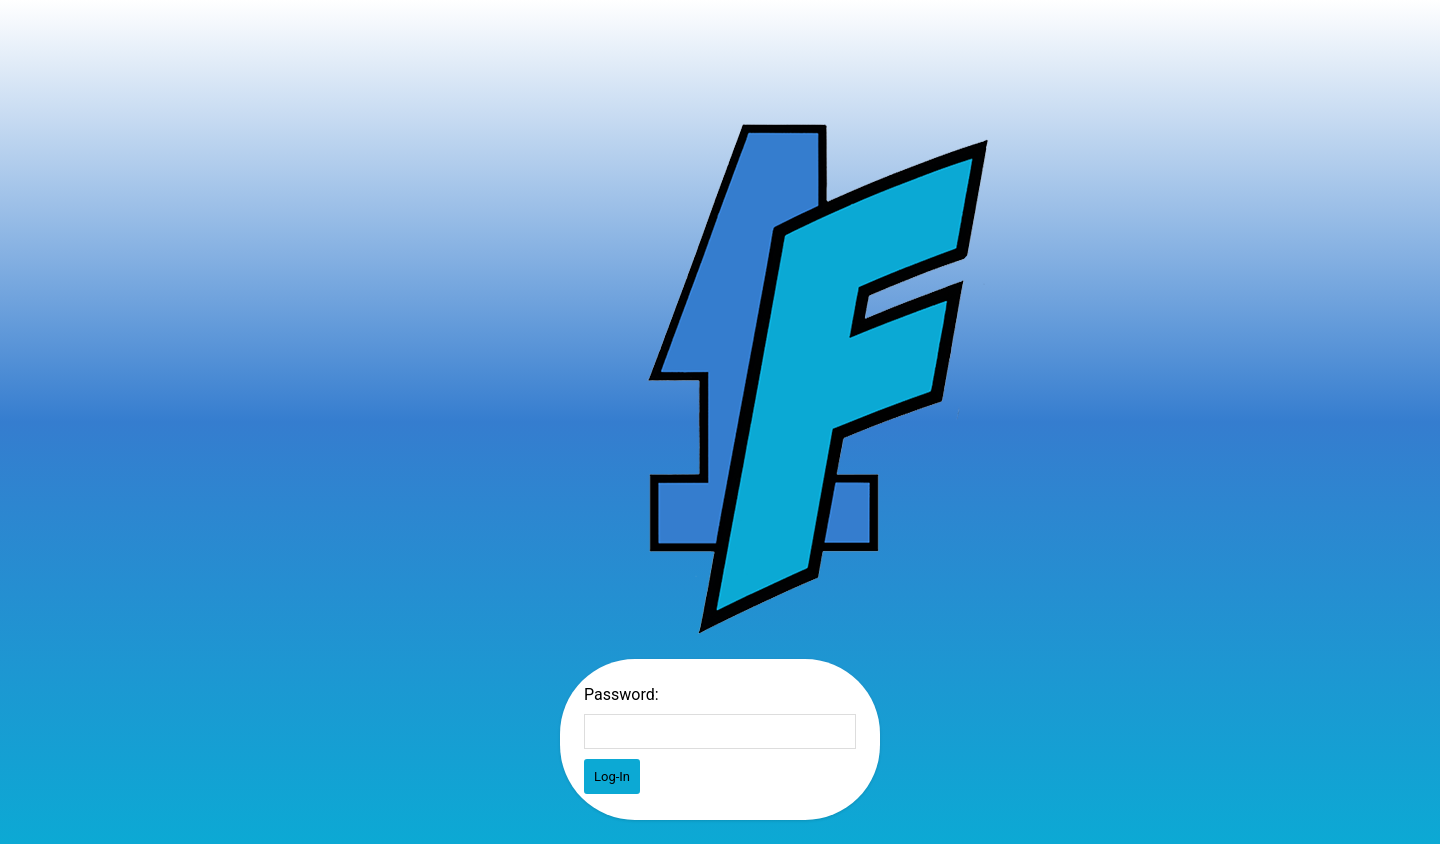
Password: (621, 694)
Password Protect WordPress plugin (816, 378)
